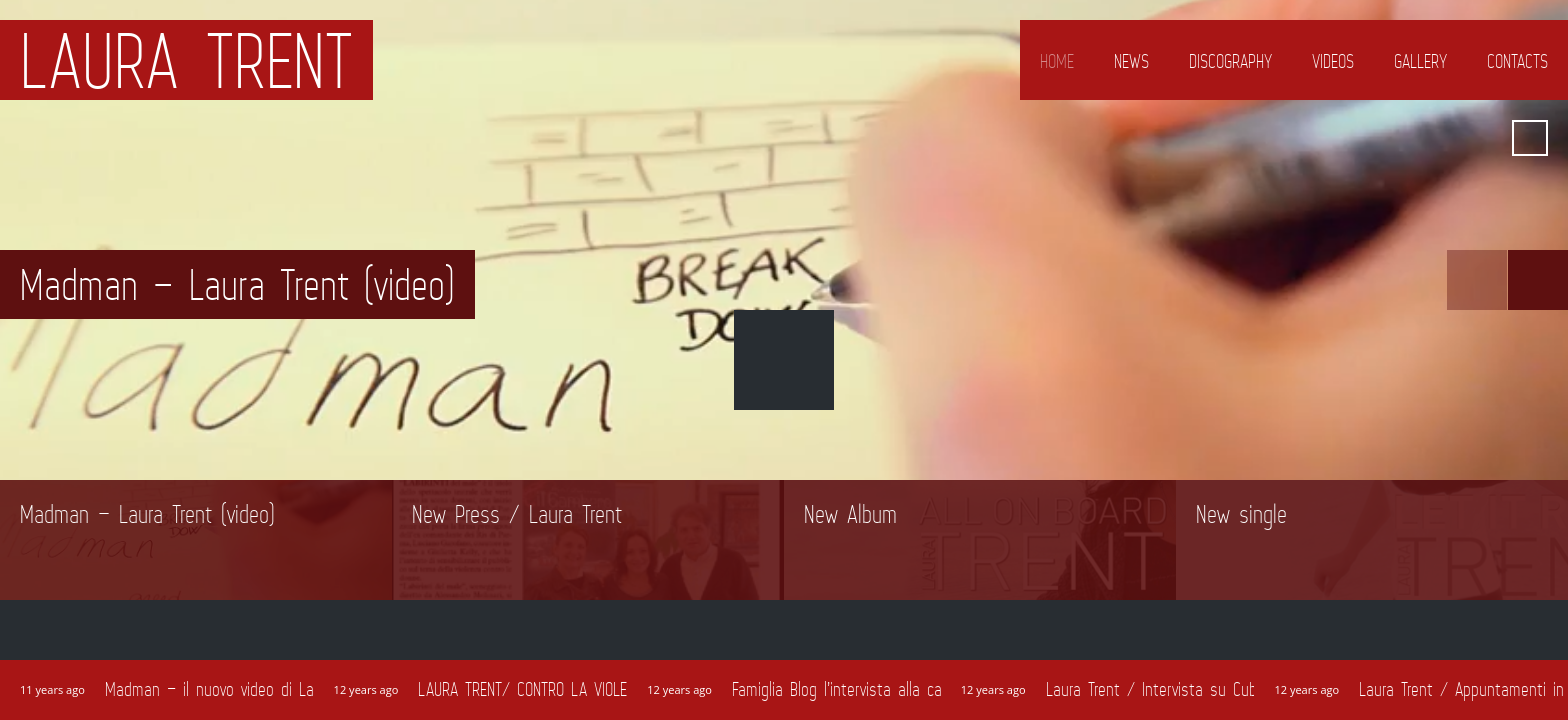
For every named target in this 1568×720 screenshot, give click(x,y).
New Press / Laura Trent (517, 514)
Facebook (1301, 138)
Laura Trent (186, 60)
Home (1057, 61)
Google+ (1337, 138)
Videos (1333, 61)
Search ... (1530, 138)
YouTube (1409, 138)
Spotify (1481, 138)
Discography (1230, 61)
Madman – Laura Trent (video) (147, 514)
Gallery (1420, 61)
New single (1241, 514)
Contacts (1517, 61)
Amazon (1373, 138)
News (1131, 61)
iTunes (1445, 138)
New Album (850, 514)
